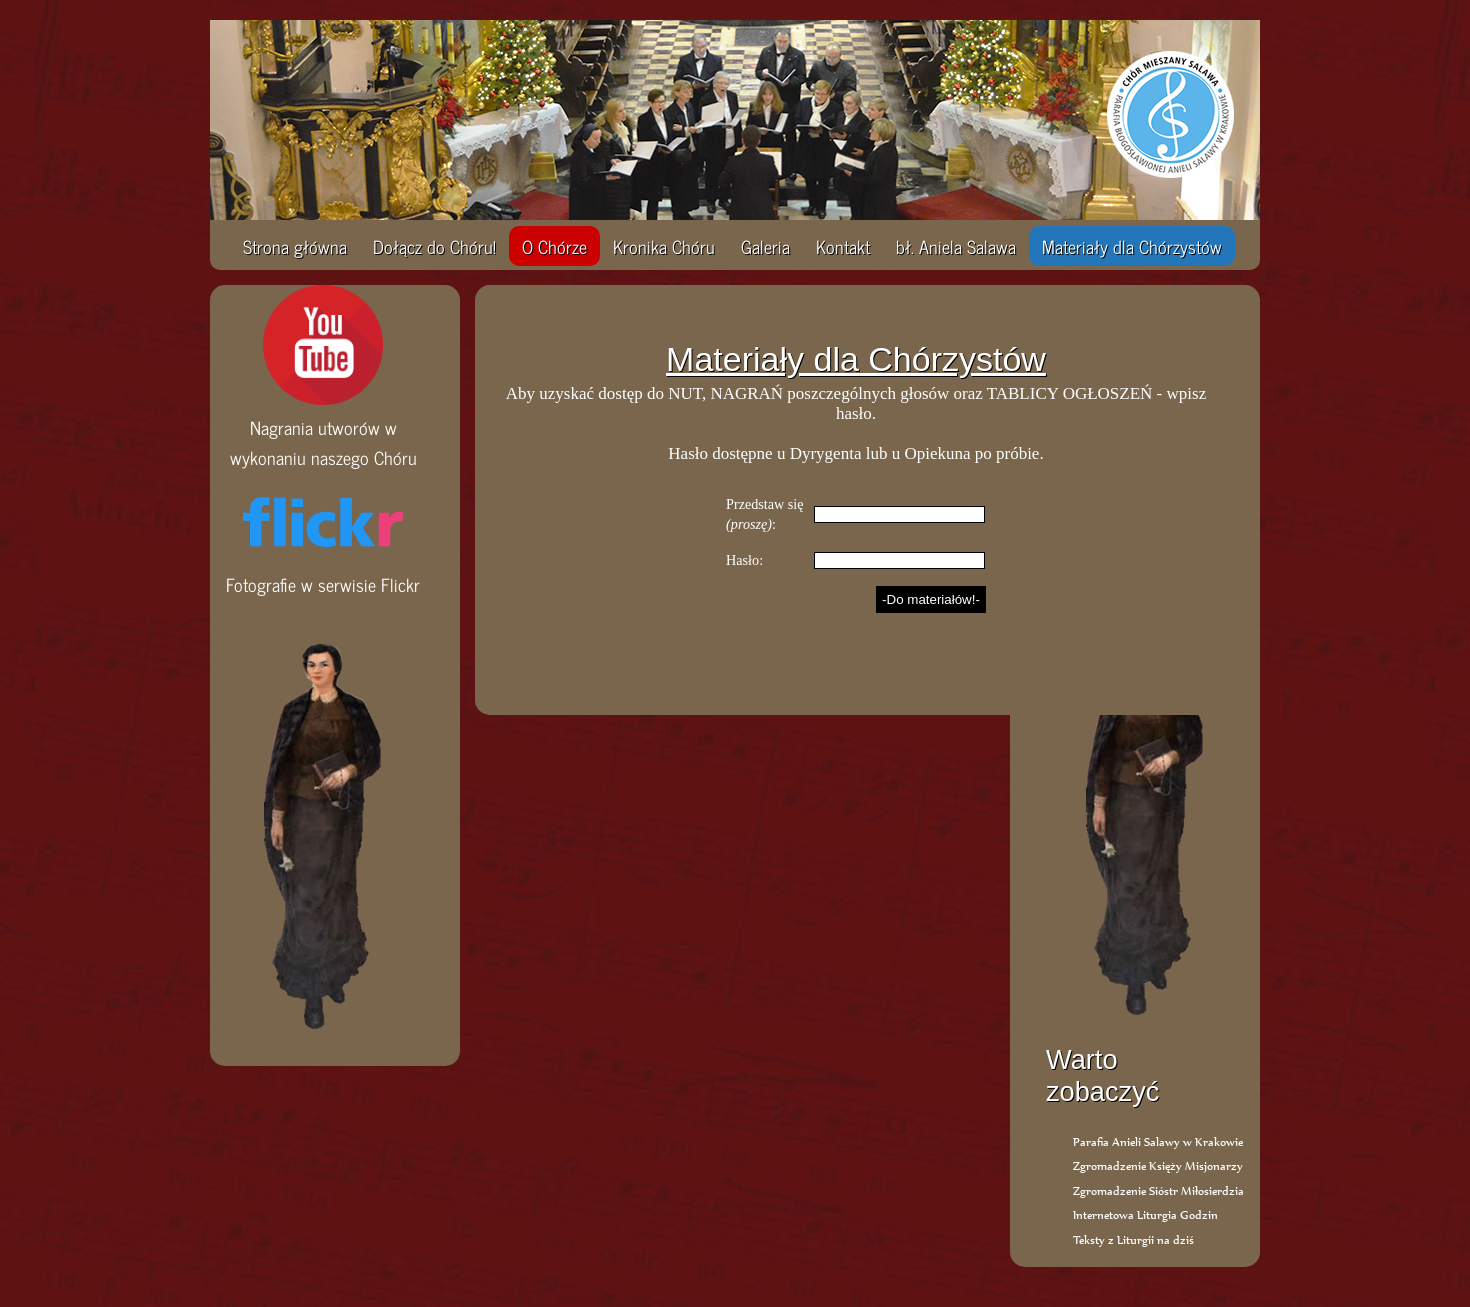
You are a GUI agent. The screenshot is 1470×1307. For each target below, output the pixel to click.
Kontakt (843, 246)
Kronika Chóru (664, 246)
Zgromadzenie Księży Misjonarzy (1158, 1165)
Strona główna (295, 246)
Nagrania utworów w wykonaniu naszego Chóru (323, 427)
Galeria (765, 246)
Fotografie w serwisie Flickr (323, 569)
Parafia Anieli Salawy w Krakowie (1158, 1141)
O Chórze (554, 246)
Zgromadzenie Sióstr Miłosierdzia (1158, 1190)
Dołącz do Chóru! (434, 246)
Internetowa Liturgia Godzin (1145, 1214)
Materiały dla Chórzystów (1132, 246)
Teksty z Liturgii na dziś (1133, 1239)
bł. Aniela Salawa (956, 246)
